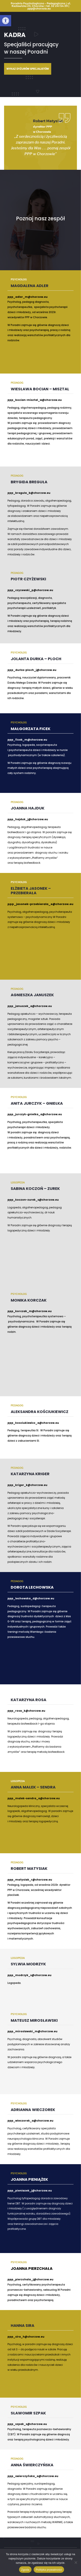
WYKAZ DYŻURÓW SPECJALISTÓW (27, 69)
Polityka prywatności (49, 2569)
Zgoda (25, 2569)
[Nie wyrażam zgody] (76, 2562)
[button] (5, 20)
